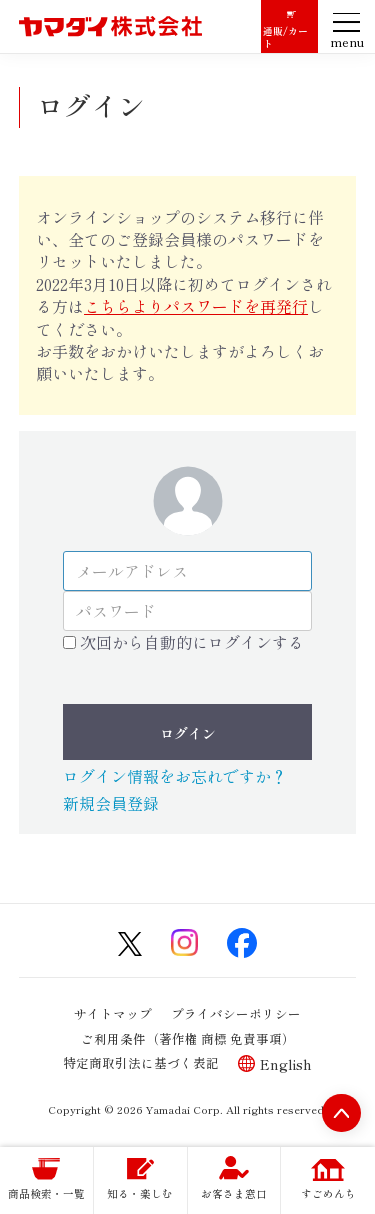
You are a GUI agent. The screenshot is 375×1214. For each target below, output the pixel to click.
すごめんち (328, 1193)
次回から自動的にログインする (192, 642)
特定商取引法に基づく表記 (141, 1062)
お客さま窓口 (234, 1193)
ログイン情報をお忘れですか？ (175, 776)
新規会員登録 (111, 803)
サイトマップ (113, 1012)
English (286, 1063)
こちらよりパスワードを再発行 (196, 306)
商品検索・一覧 (46, 1193)
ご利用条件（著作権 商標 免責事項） (188, 1037)
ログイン (188, 733)
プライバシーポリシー (236, 1012)
